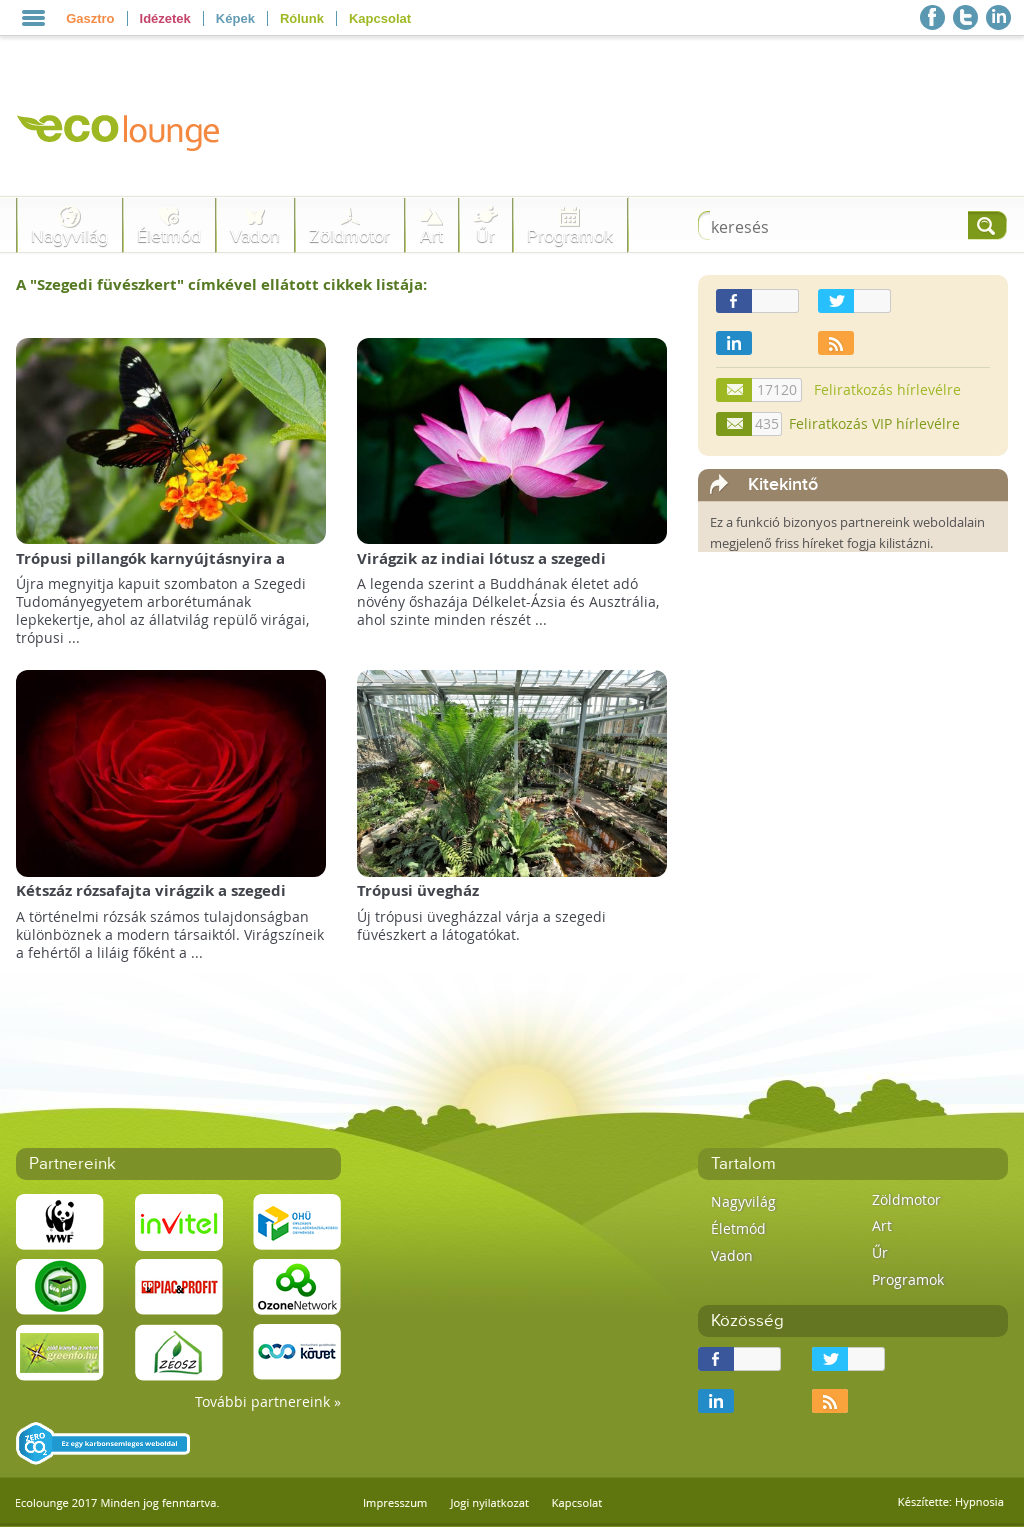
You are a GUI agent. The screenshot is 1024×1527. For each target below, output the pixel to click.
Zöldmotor (349, 236)
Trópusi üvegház (418, 890)
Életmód (169, 236)
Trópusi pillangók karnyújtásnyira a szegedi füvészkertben (150, 568)
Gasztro (90, 18)
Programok (570, 236)
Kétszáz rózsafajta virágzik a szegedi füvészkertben (151, 900)
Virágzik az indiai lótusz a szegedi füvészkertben (481, 568)
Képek (235, 18)
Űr (485, 236)
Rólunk (302, 18)
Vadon (255, 236)
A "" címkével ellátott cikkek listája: (221, 284)
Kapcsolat (380, 18)
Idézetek (165, 18)
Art (431, 236)
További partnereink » (268, 1401)
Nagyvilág (69, 236)
